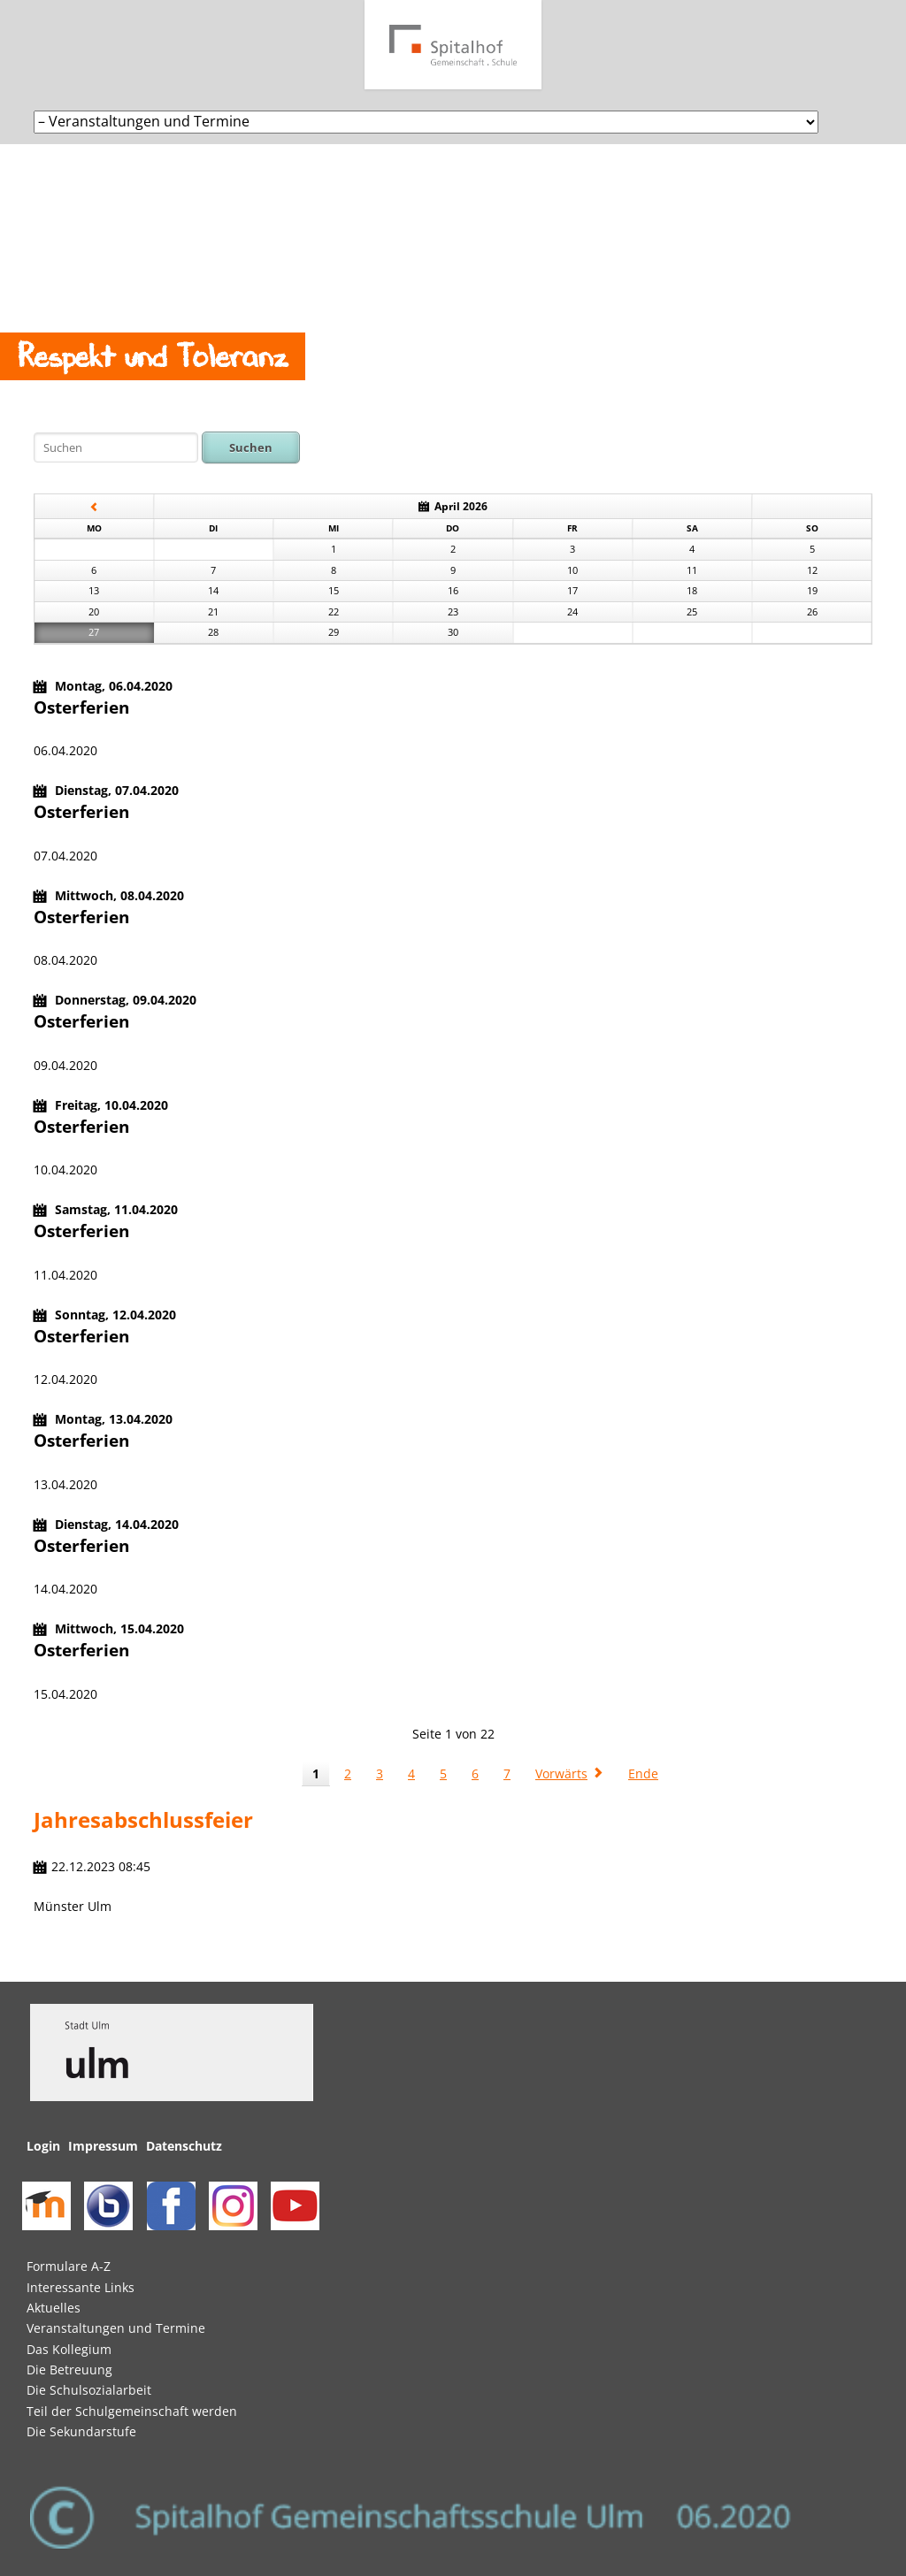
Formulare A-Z (69, 2266)
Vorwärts (561, 1773)
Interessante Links (80, 2287)
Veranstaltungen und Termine (116, 2328)
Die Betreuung (69, 2369)
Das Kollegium (69, 2349)
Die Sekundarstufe (81, 2431)
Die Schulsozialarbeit (89, 2389)
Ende (643, 1773)
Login (43, 2145)
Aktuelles (54, 2307)
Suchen (251, 447)
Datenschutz (184, 2145)
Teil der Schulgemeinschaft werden (132, 2411)
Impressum (103, 2145)
